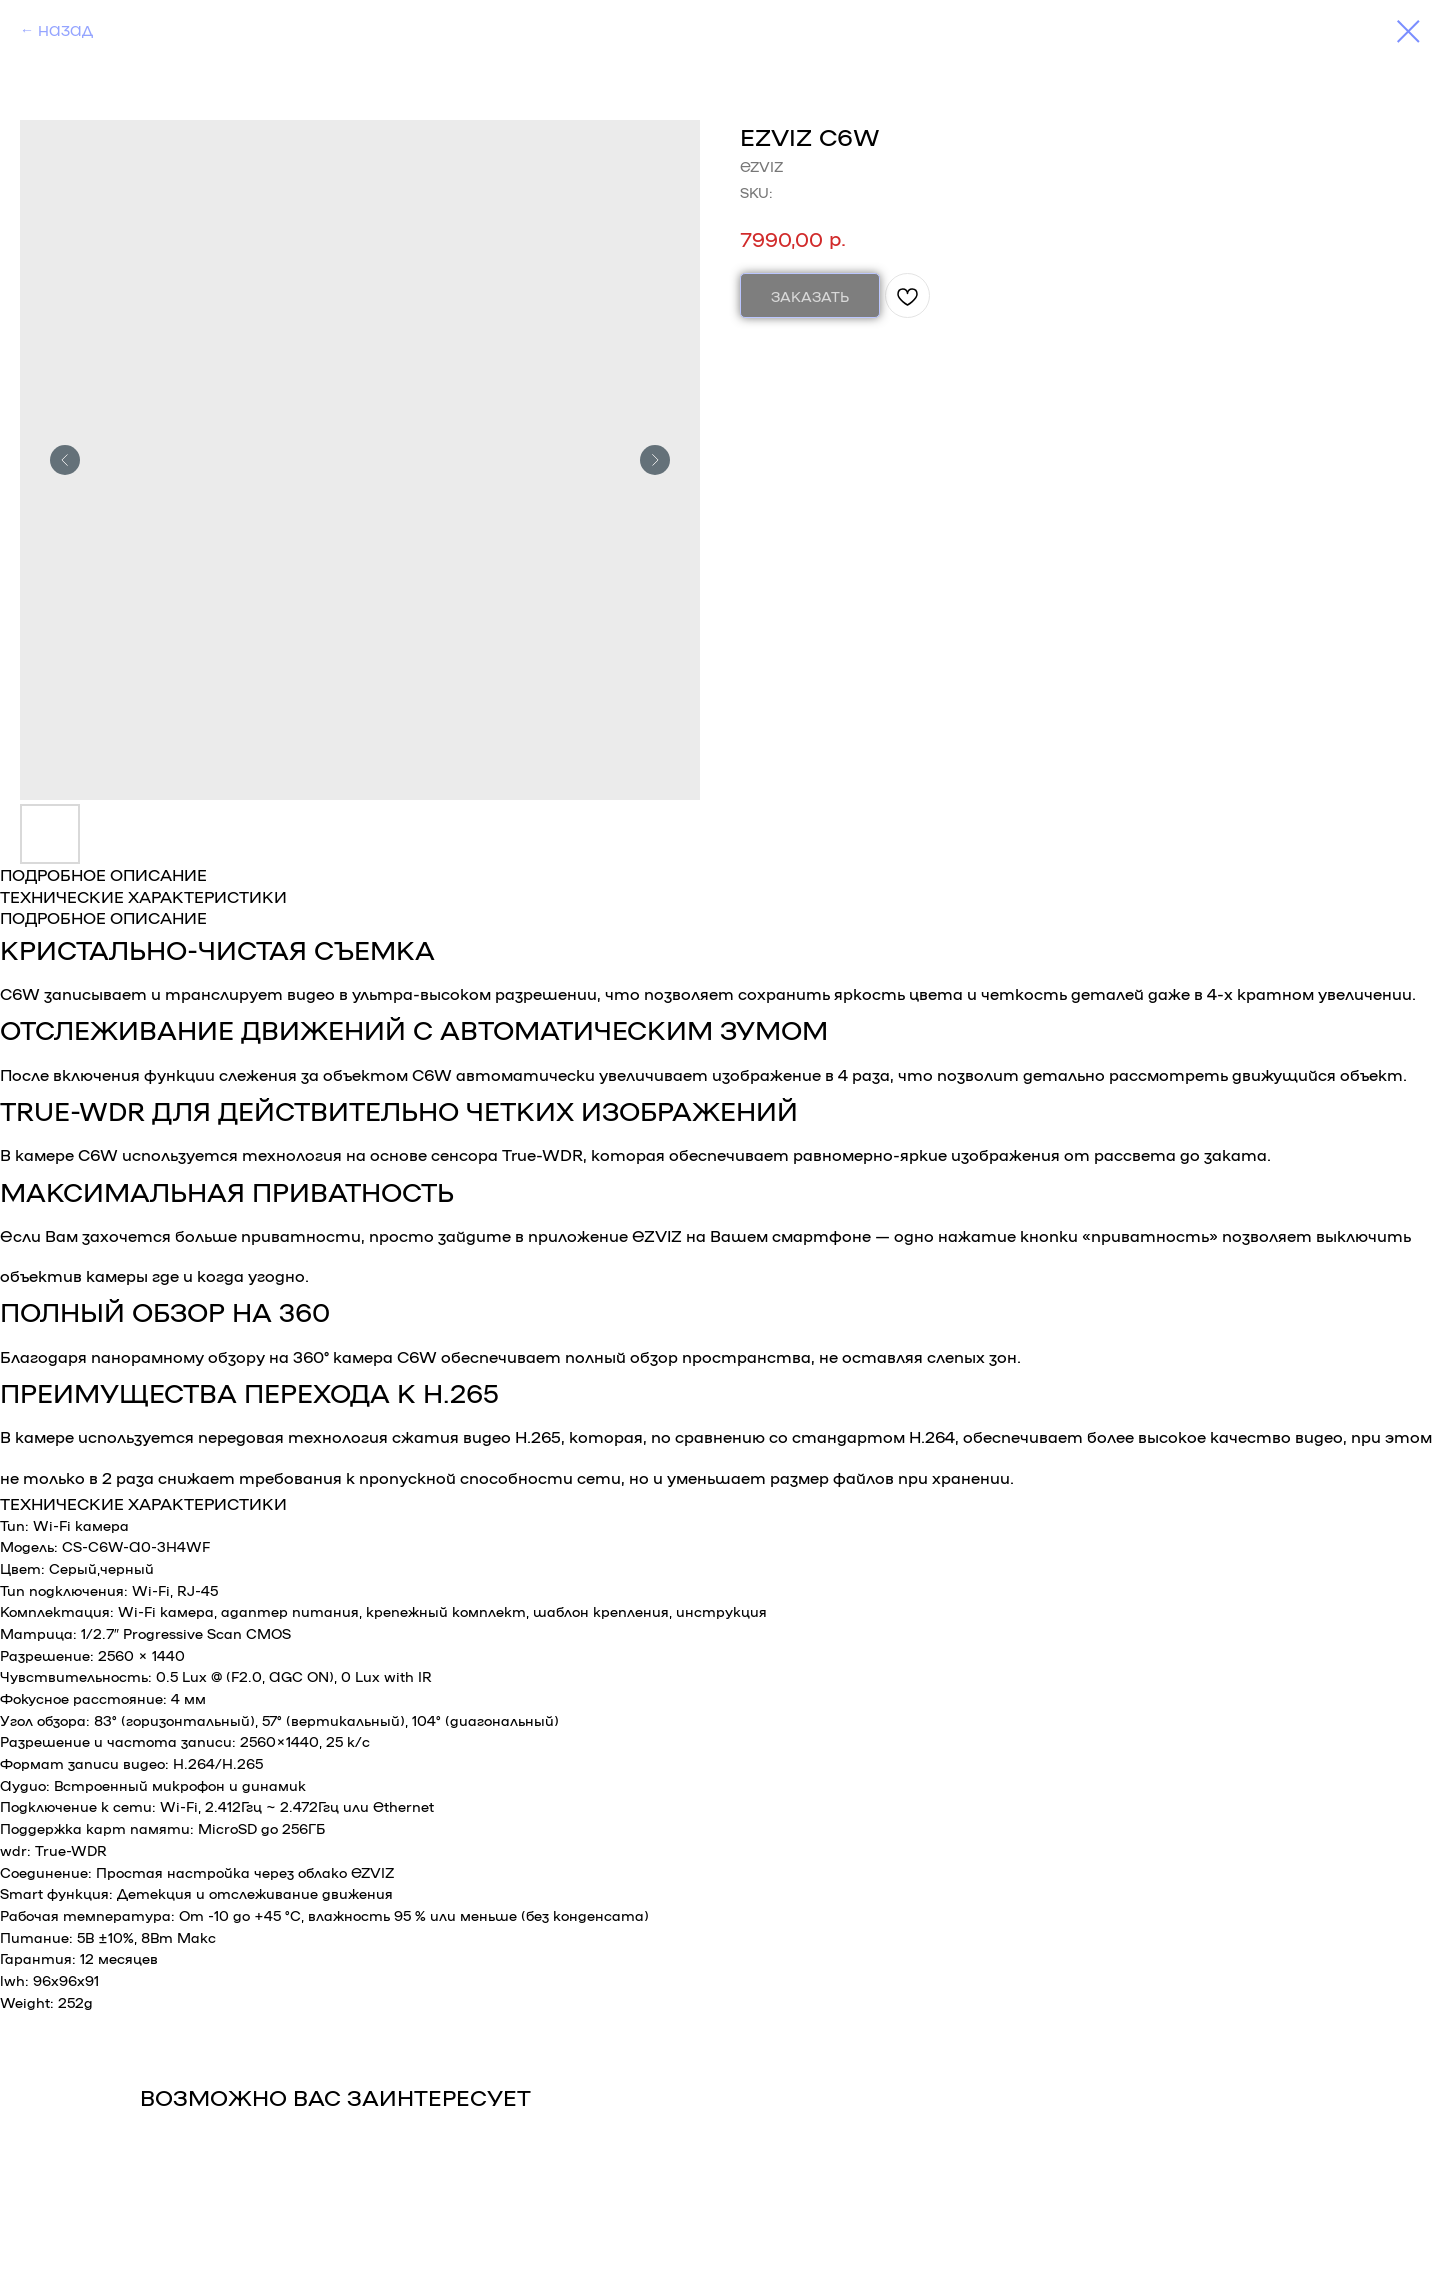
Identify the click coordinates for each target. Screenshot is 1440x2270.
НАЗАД (65, 30)
